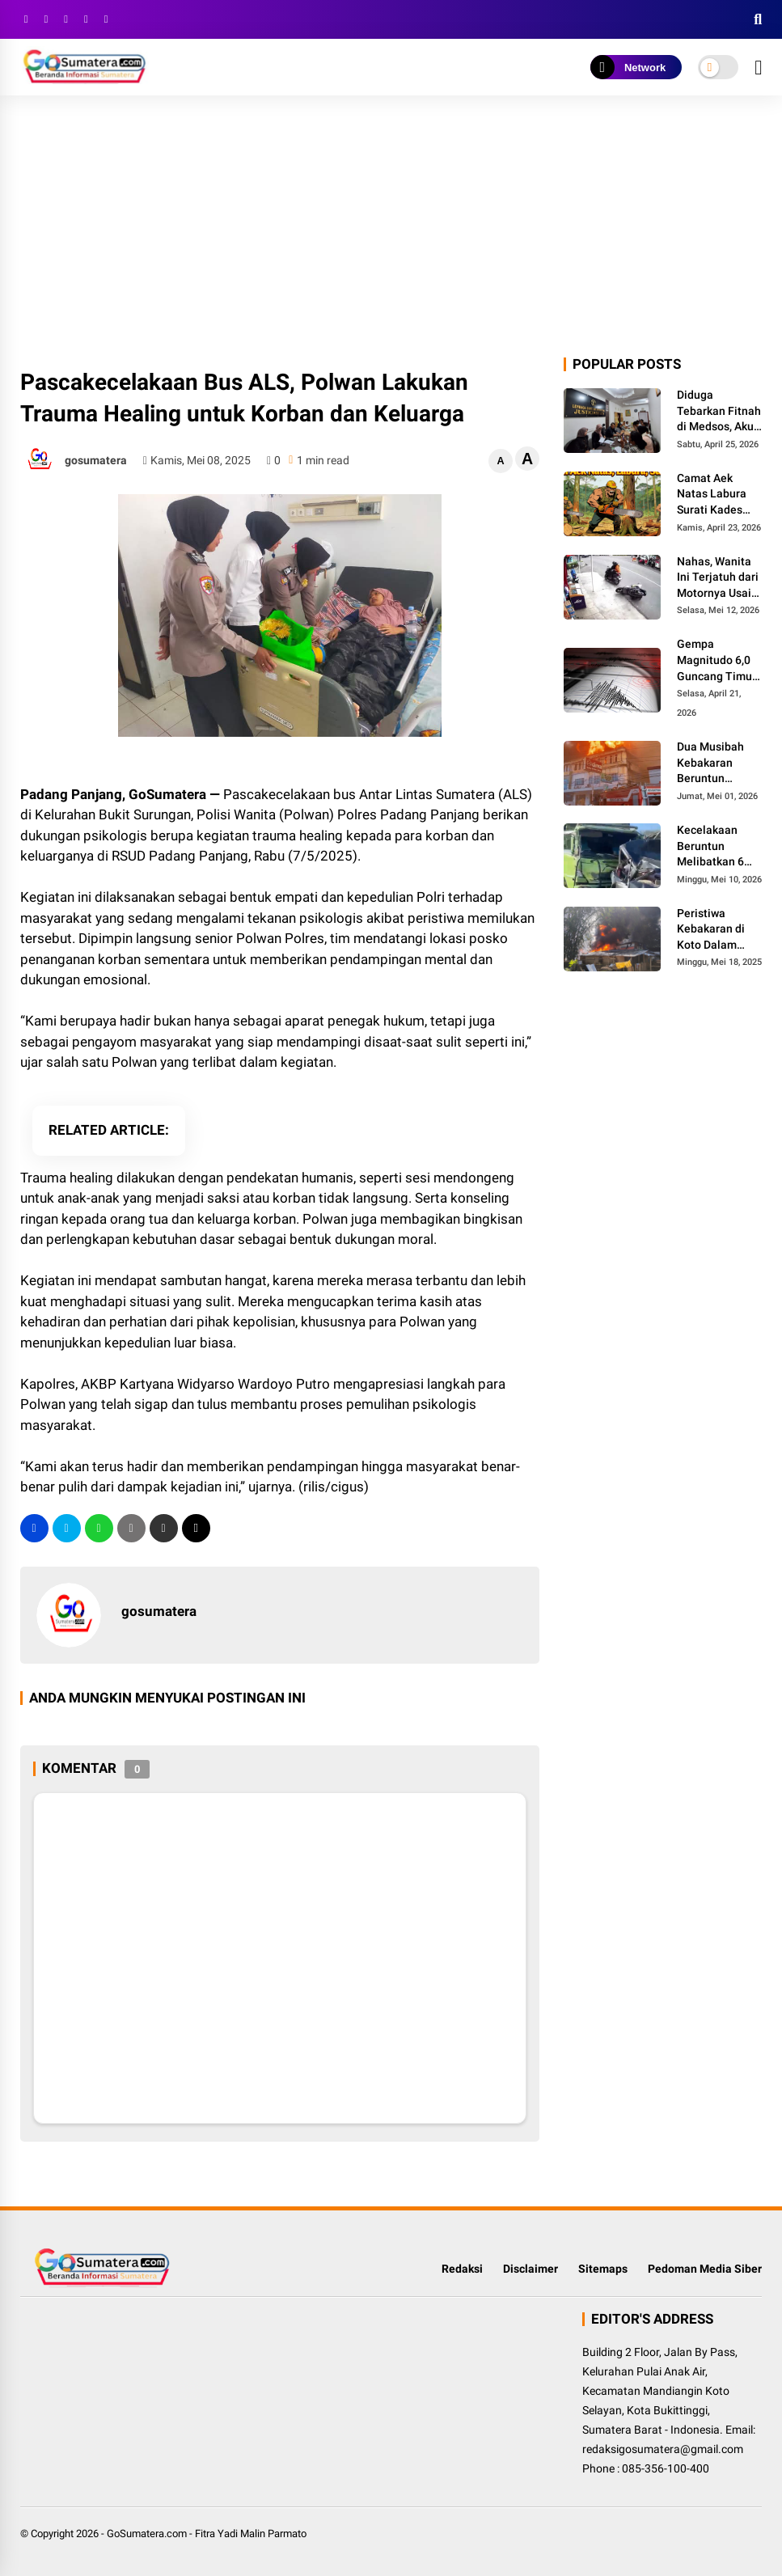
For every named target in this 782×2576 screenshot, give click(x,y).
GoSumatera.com (147, 2533)
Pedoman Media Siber (705, 2268)
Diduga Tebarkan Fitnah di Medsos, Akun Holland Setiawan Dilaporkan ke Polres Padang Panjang (719, 411)
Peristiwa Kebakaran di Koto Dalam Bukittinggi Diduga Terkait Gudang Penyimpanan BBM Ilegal (714, 930)
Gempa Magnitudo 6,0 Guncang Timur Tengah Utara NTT (716, 660)
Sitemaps (603, 2268)
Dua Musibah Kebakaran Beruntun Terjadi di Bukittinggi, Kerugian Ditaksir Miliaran (719, 763)
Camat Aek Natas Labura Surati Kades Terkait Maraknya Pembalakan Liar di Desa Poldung (711, 495)
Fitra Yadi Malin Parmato (250, 2533)
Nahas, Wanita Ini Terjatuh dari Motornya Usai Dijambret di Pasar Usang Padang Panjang (719, 578)
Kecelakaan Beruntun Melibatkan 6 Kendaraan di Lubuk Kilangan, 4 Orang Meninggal (718, 846)
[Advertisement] (391, 233)
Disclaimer (530, 2268)
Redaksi (462, 2268)
